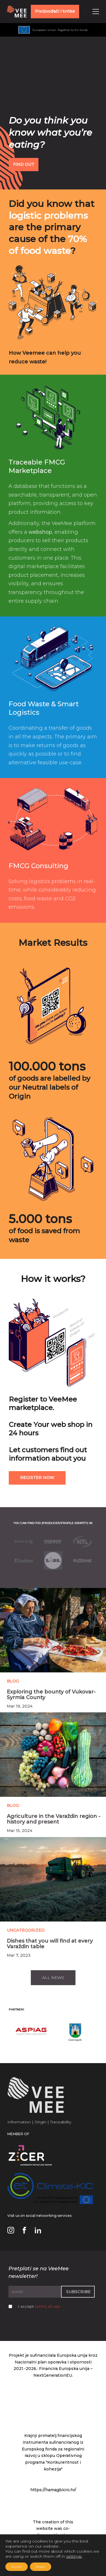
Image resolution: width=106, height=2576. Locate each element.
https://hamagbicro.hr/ (53, 2489)
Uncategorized (26, 1930)
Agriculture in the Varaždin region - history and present (53, 1819)
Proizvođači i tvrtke (55, 11)
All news (53, 1977)
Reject (41, 2566)
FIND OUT (23, 164)
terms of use (47, 2306)
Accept (16, 2566)
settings (74, 2556)
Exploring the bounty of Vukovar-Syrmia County (51, 1694)
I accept (39, 2306)
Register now (37, 1477)
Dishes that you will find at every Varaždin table (50, 1943)
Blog (13, 1681)
